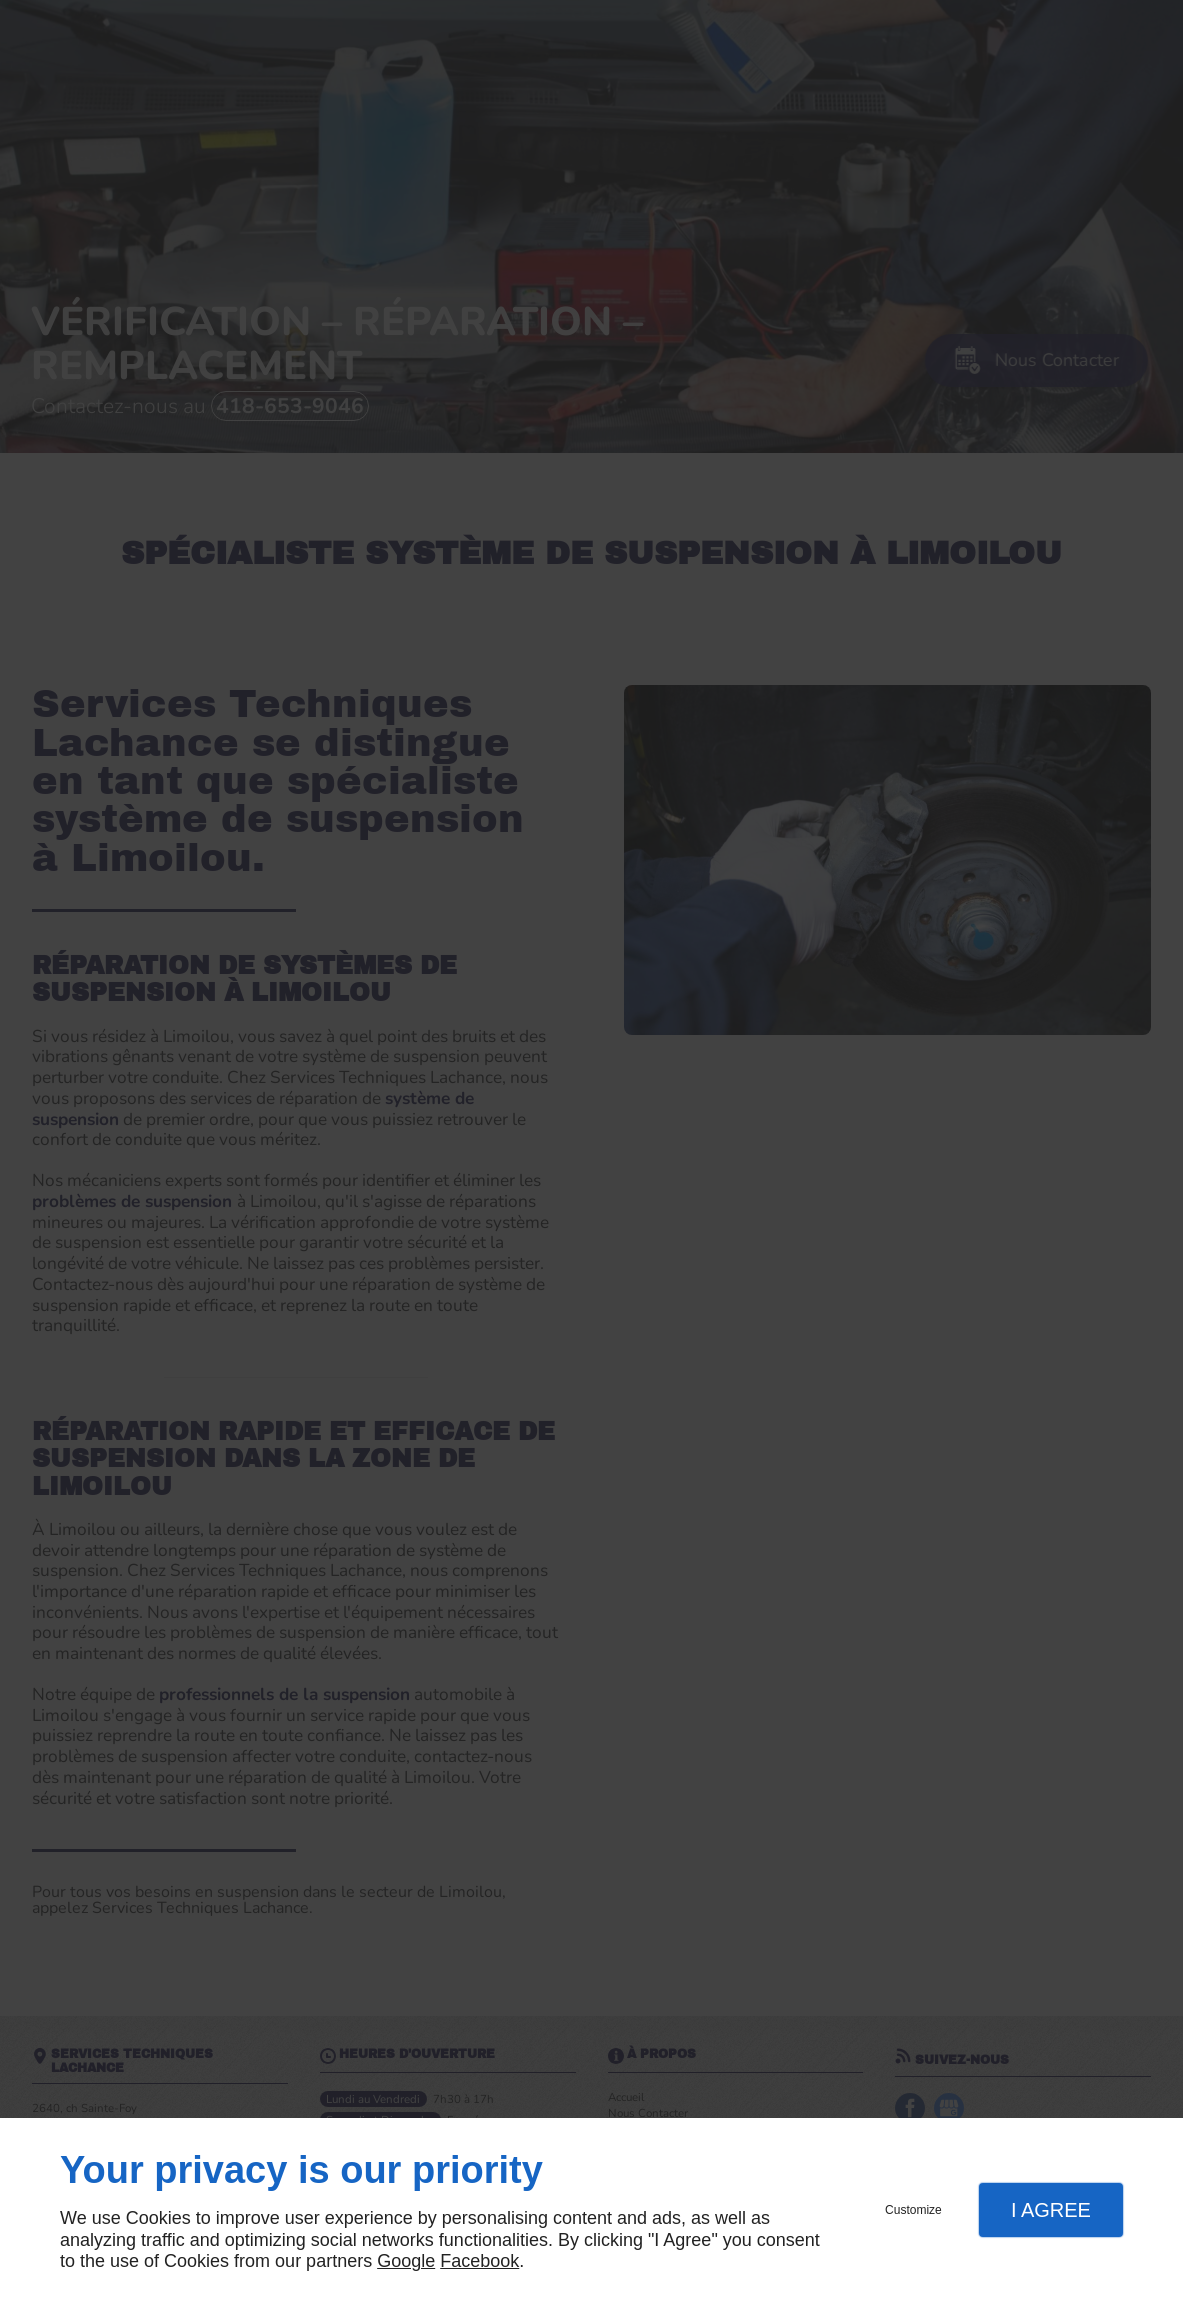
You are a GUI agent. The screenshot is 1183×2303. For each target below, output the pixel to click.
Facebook (479, 2261)
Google (406, 2261)
